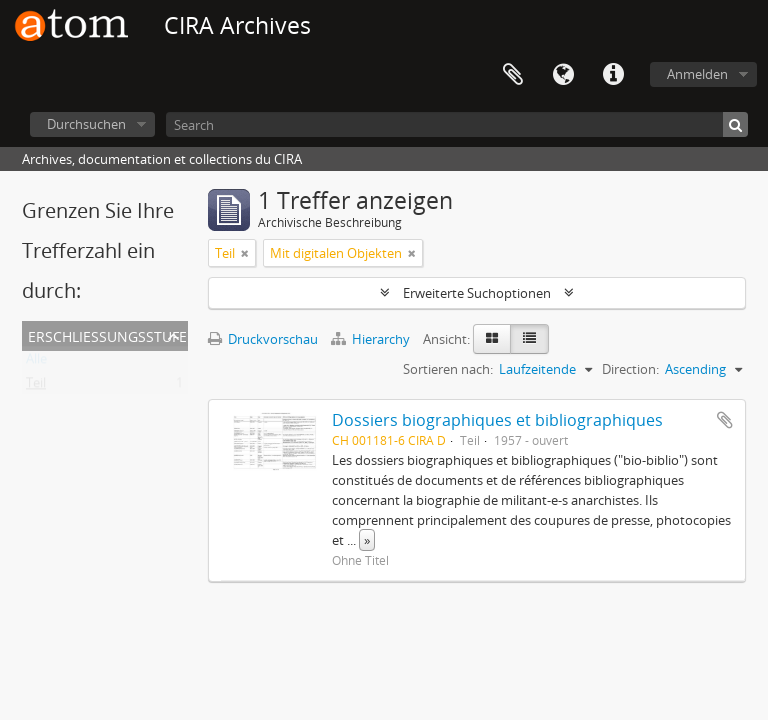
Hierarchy (372, 339)
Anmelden (697, 74)
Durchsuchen (86, 124)
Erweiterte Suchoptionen (477, 293)
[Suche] (735, 124)
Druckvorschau (263, 339)
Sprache (563, 75)
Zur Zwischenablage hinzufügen (725, 420)
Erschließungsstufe (107, 334)
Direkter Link (613, 75)
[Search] (457, 124)
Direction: (630, 369)
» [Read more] (367, 540)
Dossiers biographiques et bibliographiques (497, 420)
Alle (36, 363)
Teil (36, 387)
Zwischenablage (513, 75)
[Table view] (529, 339)
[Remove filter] (245, 253)
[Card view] (492, 339)
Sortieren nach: (448, 369)
